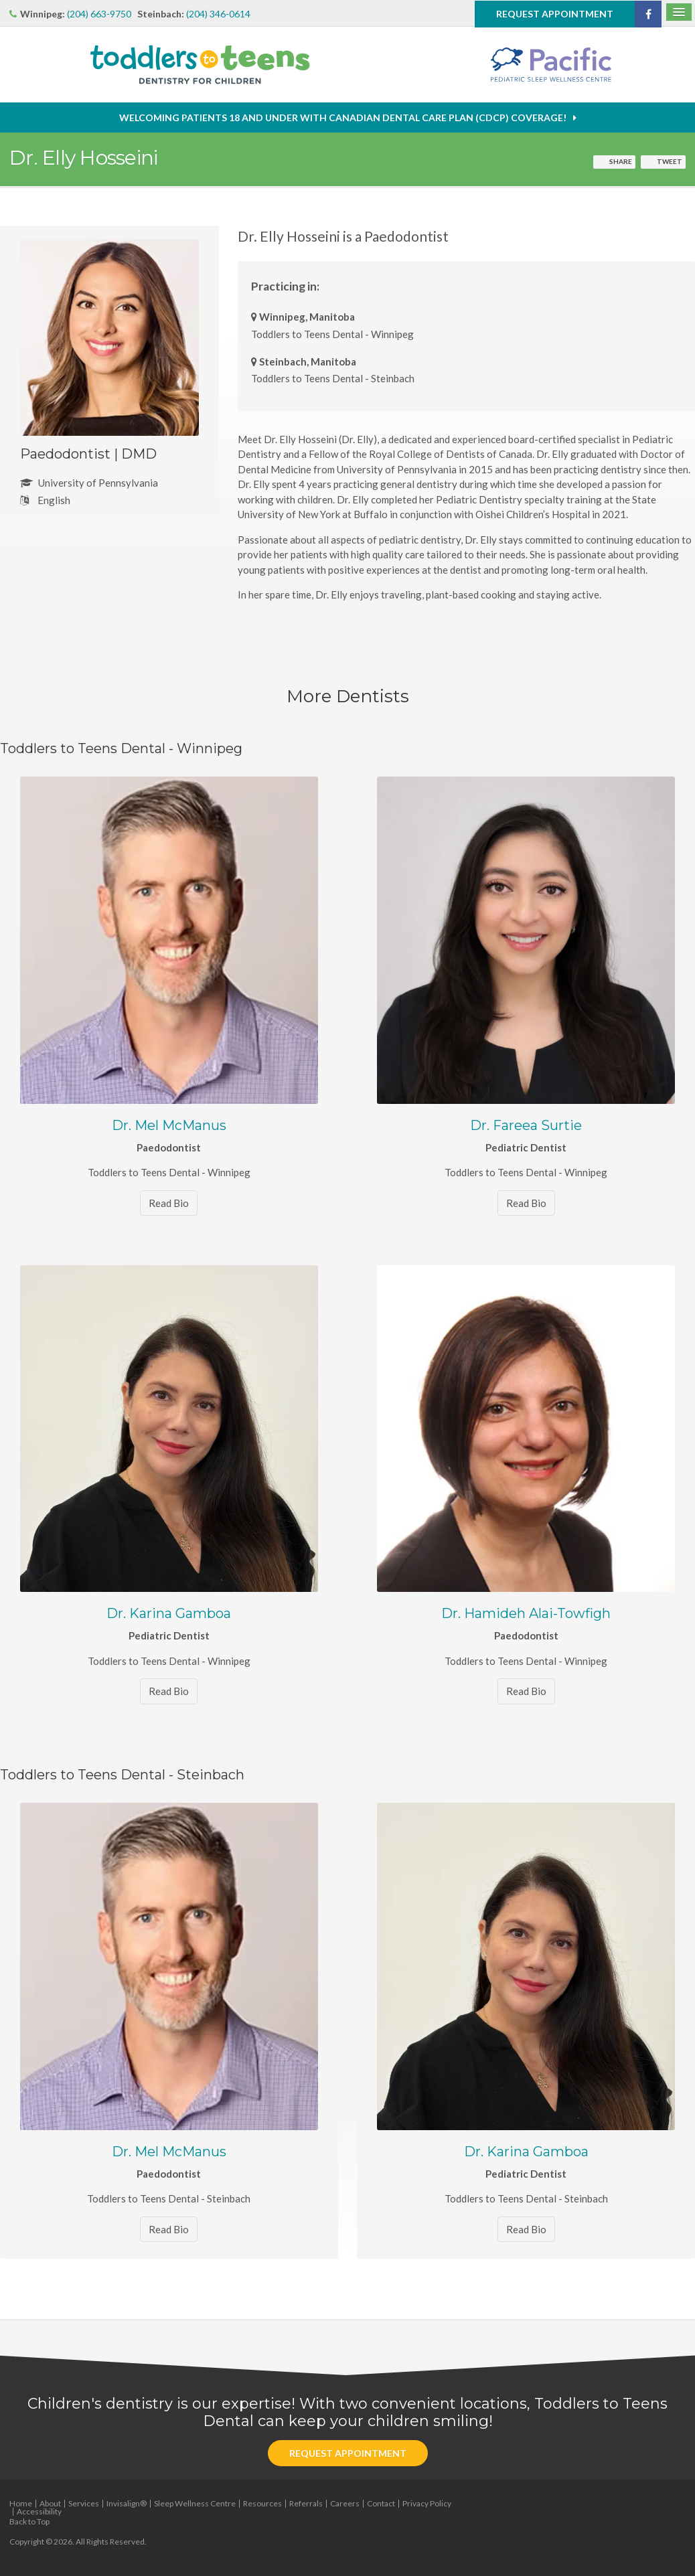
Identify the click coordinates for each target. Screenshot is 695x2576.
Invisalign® (126, 2503)
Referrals (306, 2503)
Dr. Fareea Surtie (526, 1125)
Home (20, 2503)
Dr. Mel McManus (169, 1125)
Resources (262, 2503)
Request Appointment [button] (554, 13)
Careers (345, 2503)
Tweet (669, 161)
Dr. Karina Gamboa (168, 1613)
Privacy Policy (426, 2503)
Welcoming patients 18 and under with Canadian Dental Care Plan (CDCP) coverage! (342, 117)
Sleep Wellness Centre (195, 2503)
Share (620, 161)
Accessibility (39, 2511)
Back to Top (29, 2521)
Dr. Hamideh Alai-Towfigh (526, 1613)
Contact (381, 2503)
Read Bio (169, 1203)
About (50, 2503)
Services (83, 2503)
